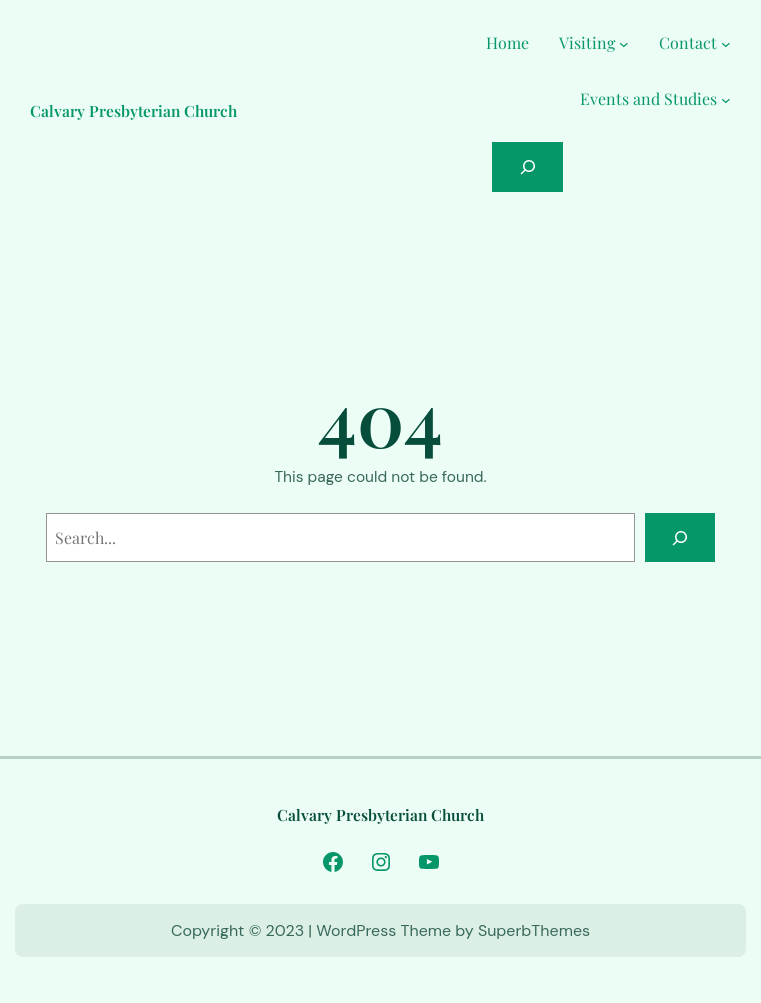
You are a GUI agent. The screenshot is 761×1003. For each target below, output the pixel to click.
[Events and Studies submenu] (726, 99)
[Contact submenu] (726, 43)
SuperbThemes (534, 930)
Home (507, 42)
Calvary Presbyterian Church (133, 110)
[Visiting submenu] (624, 43)
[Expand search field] (527, 166)
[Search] (680, 537)
